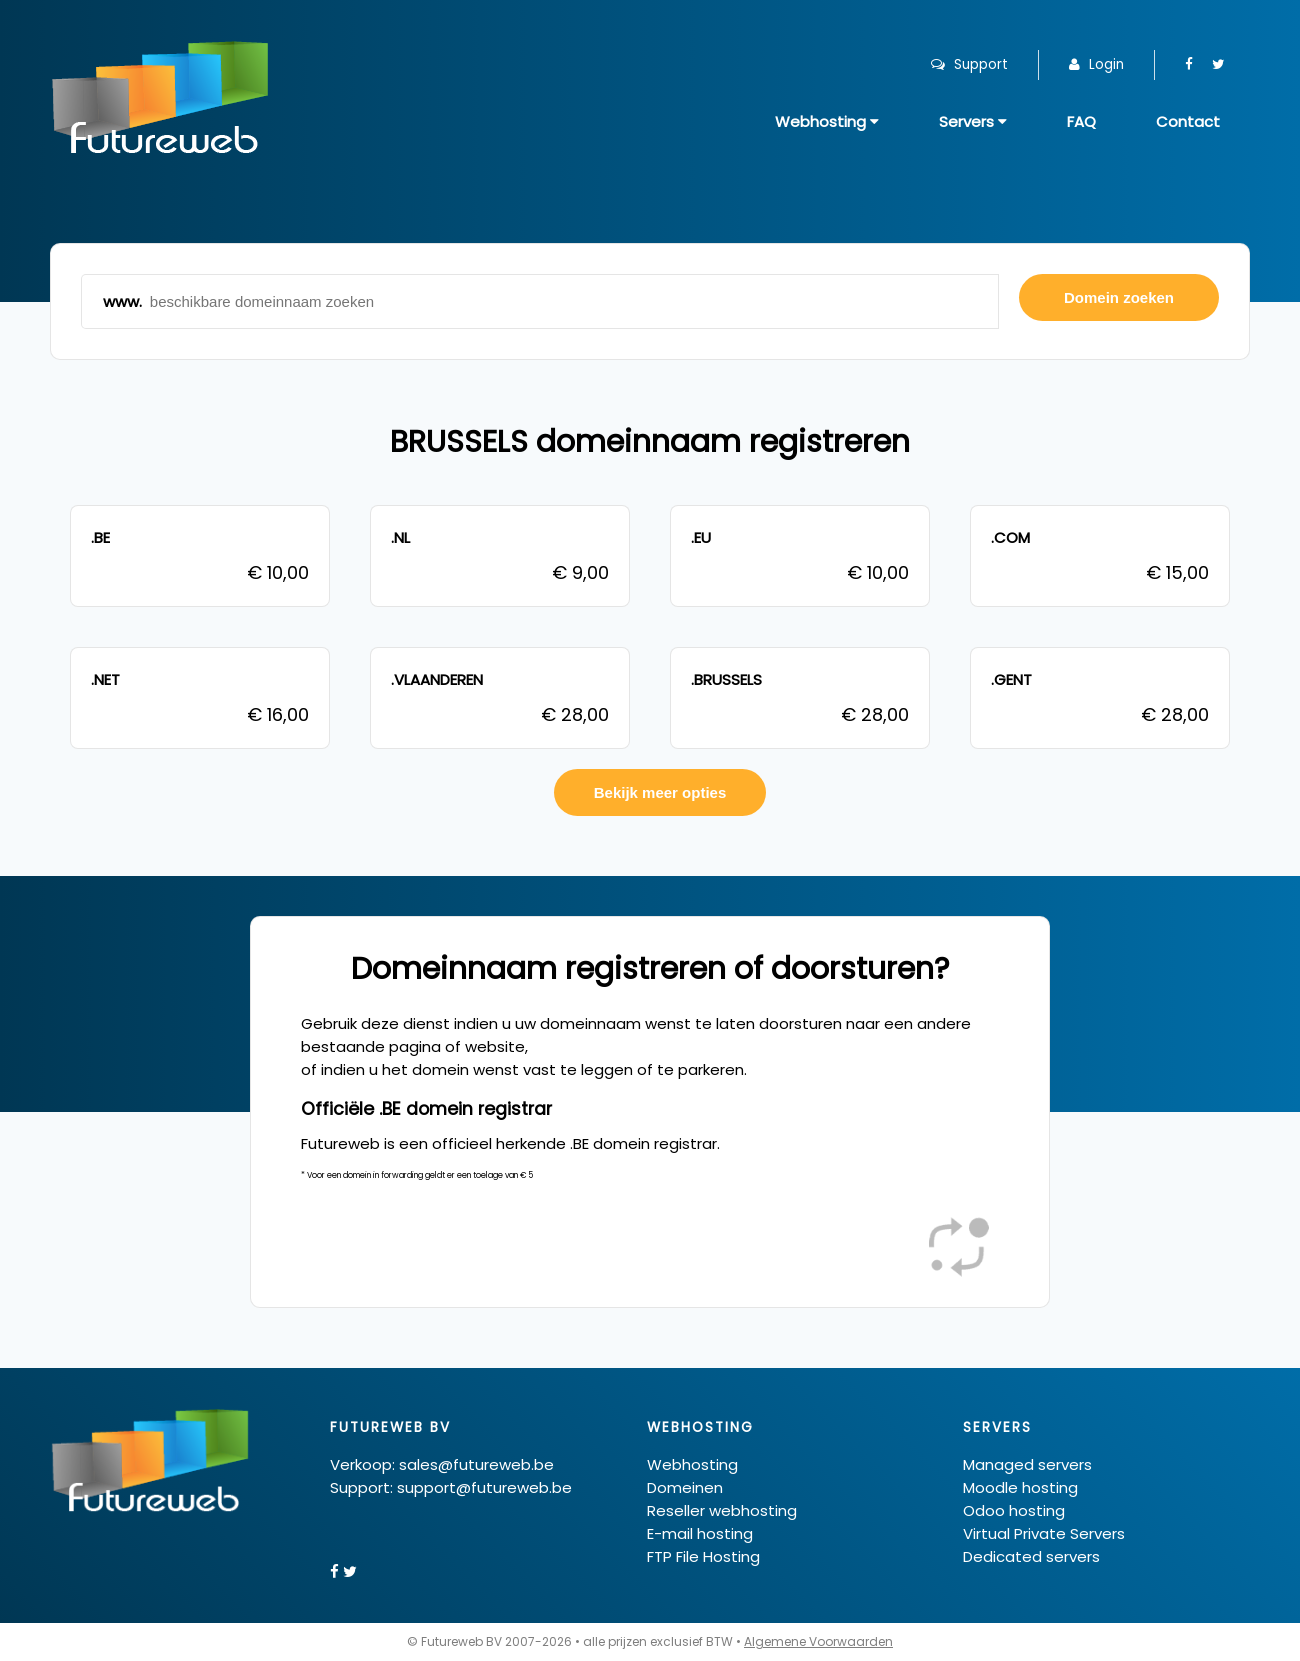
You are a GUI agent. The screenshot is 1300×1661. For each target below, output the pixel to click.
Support (969, 64)
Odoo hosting (1014, 1510)
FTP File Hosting (703, 1556)
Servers (973, 121)
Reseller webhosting (722, 1510)
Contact (1188, 121)
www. (540, 301)
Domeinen (685, 1487)
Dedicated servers (1031, 1556)
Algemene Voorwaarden (818, 1641)
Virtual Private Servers (1044, 1533)
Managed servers (1027, 1464)
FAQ (1081, 121)
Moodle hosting (1020, 1487)
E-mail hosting (700, 1533)
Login (1096, 64)
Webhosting (827, 121)
